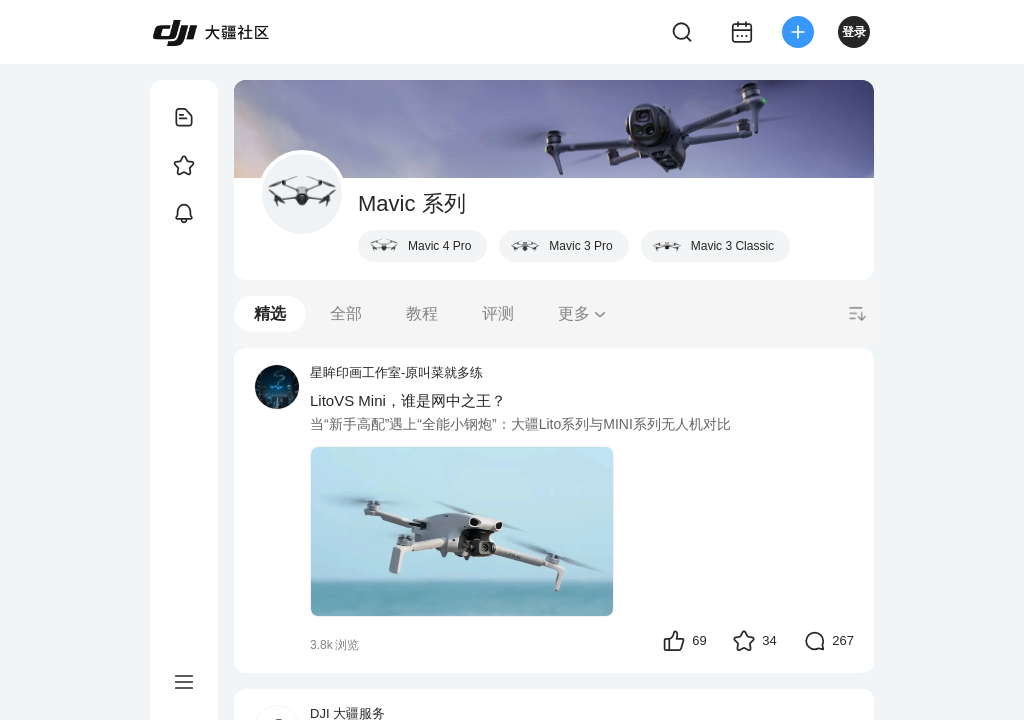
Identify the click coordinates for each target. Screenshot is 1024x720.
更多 (583, 313)
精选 (270, 313)
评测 (498, 313)
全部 (346, 313)
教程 (422, 313)
